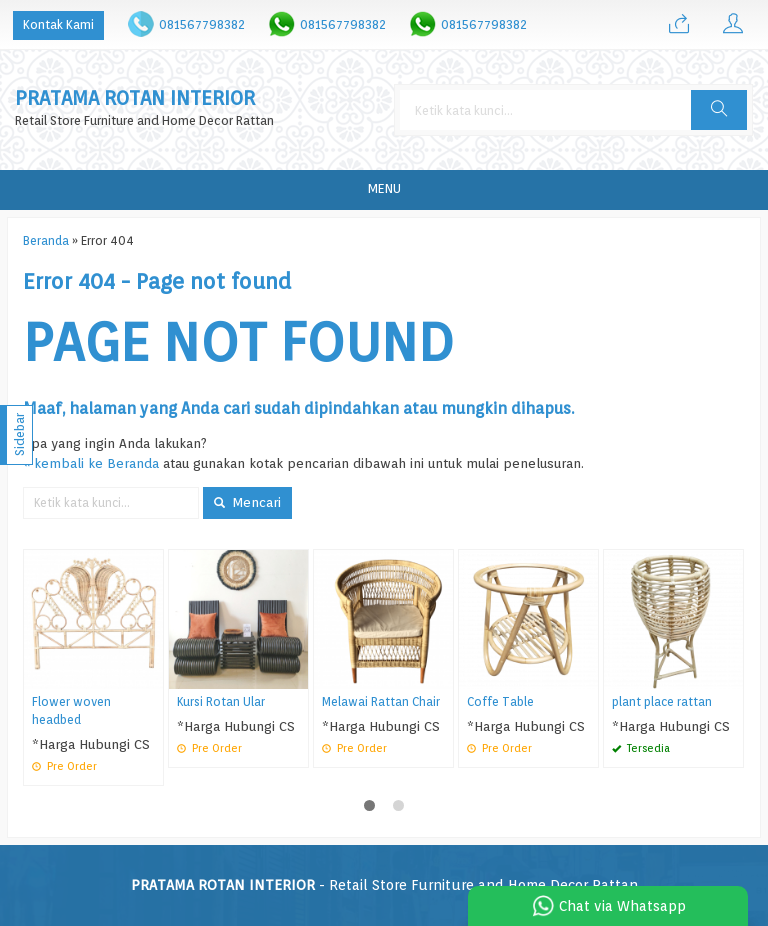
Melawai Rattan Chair (381, 702)
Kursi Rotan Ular (221, 702)
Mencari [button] (247, 502)
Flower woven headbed (71, 711)
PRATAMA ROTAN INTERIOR (135, 98)
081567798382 (202, 24)
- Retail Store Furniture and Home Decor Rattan (384, 885)
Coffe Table (500, 702)
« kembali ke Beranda (91, 463)
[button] (719, 110)
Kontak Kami (58, 24)
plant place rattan (662, 702)
